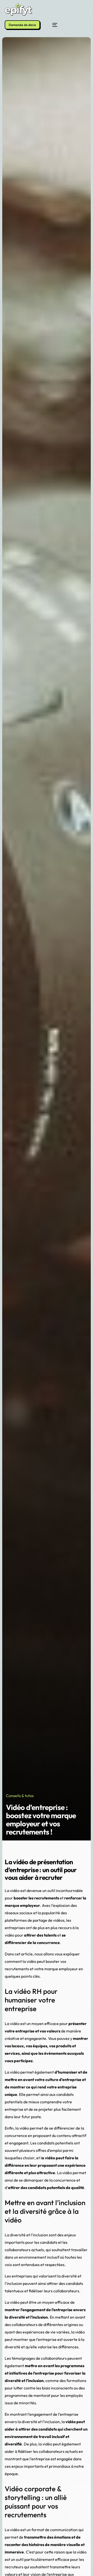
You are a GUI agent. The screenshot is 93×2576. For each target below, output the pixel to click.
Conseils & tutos (20, 1795)
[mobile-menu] (52, 25)
